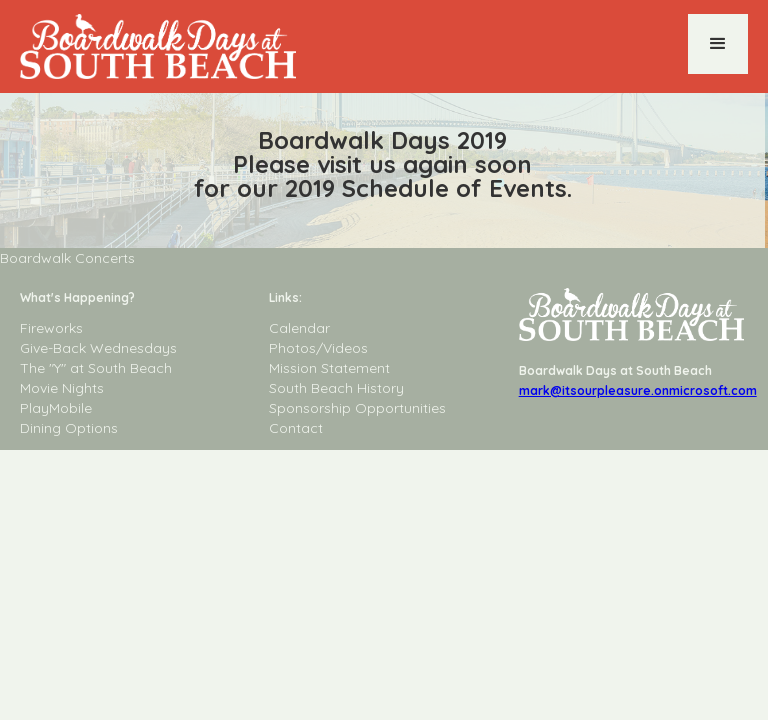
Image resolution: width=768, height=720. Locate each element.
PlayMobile (56, 408)
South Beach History (336, 388)
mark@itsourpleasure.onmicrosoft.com (638, 390)
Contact (296, 428)
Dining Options (69, 428)
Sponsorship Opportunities (357, 408)
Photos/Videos (318, 348)
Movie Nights (62, 388)
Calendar (299, 328)
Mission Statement (329, 368)
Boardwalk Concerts (67, 258)
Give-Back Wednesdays (98, 348)
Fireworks (51, 328)
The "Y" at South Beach (96, 368)
